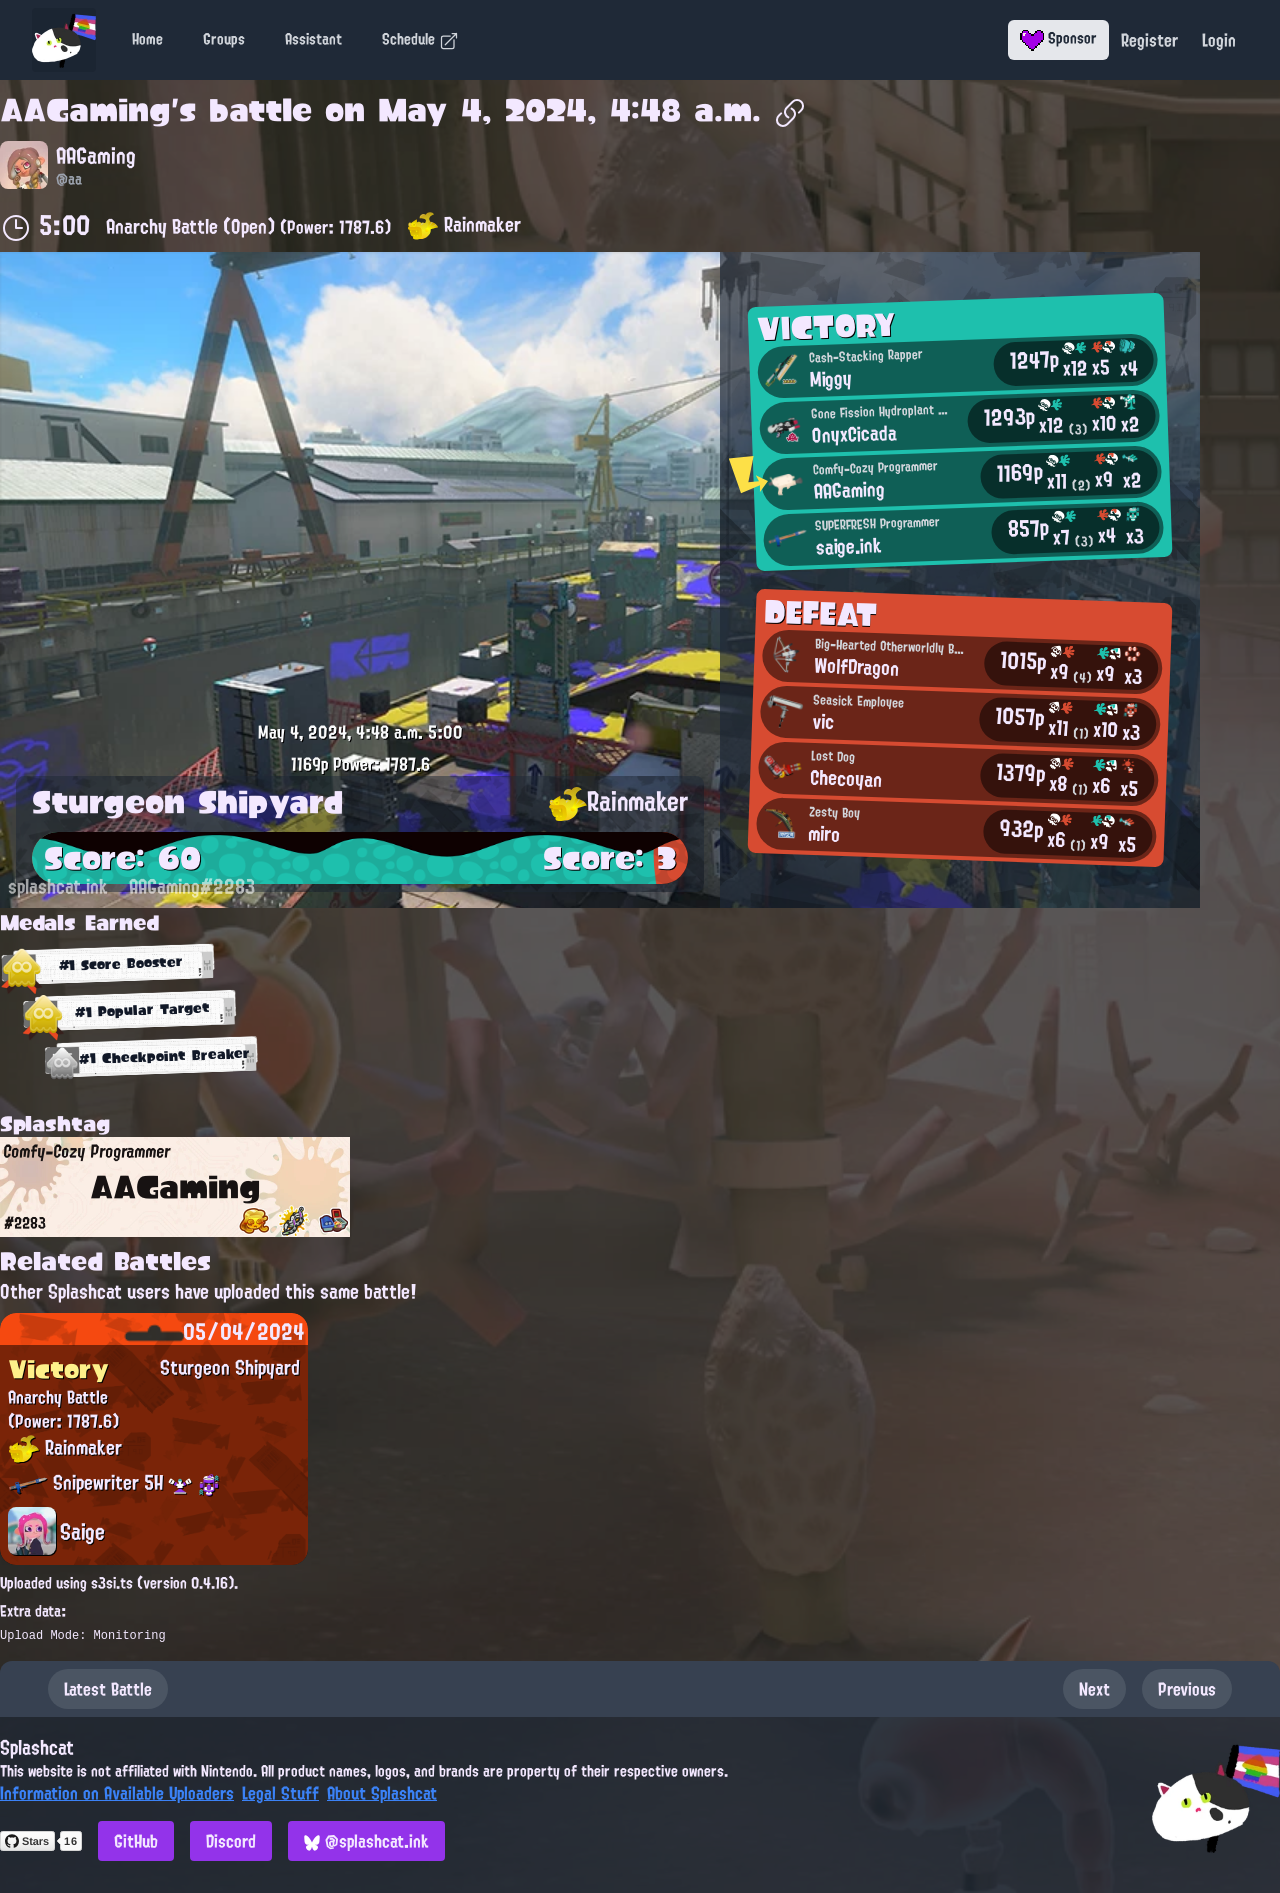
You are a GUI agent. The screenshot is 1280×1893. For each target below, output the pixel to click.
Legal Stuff (280, 1793)
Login (1219, 40)
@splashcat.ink (366, 1841)
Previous (1187, 1689)
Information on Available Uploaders (117, 1793)
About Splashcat (382, 1793)
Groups (224, 39)
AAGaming (85, 110)
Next (1094, 1689)
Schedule (420, 39)
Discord (231, 1841)
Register (1149, 40)
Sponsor (1058, 38)
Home (147, 39)
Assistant (313, 39)
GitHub (136, 1841)
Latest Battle (108, 1689)
